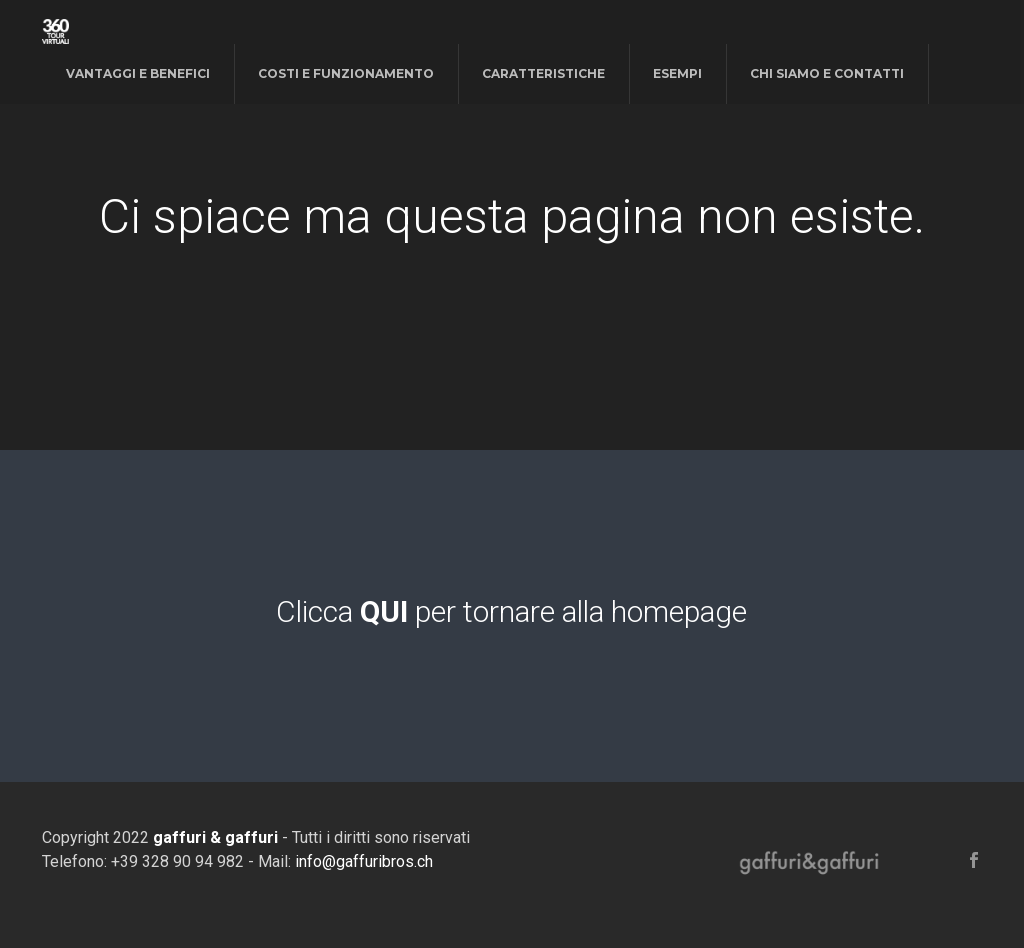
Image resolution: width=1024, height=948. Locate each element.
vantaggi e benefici (138, 73)
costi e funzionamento (346, 73)
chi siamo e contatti (827, 73)
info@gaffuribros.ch (364, 861)
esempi (677, 73)
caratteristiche (543, 73)
